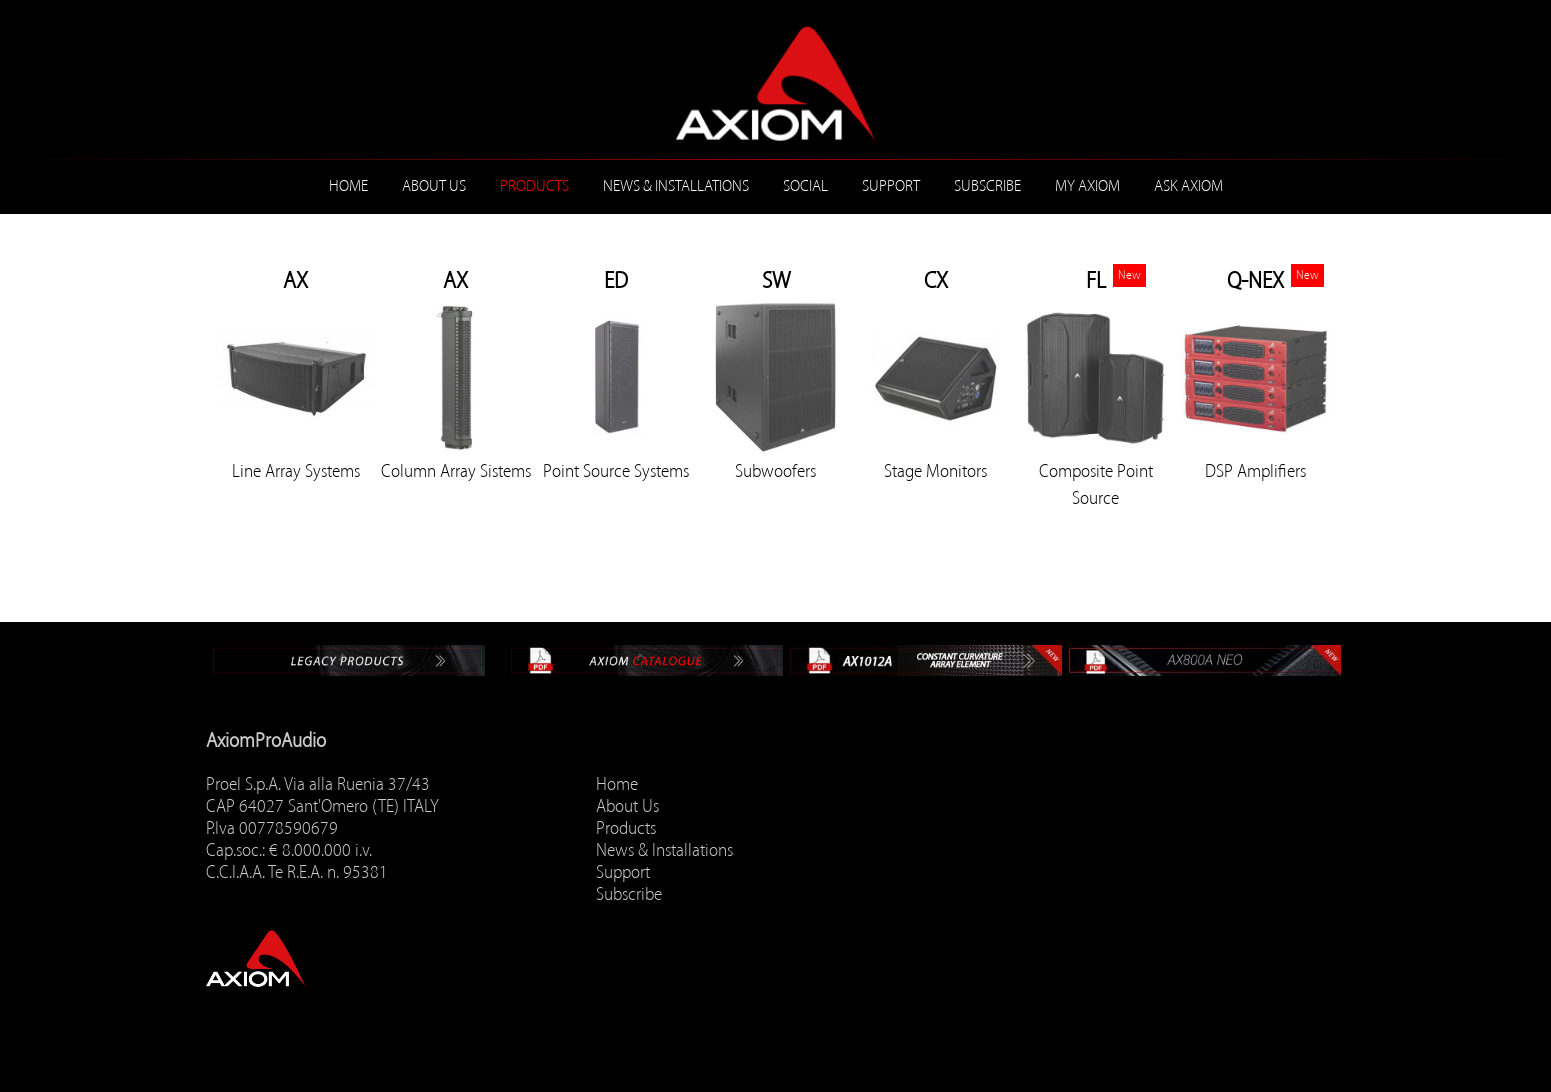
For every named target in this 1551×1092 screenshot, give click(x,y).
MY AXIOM (1087, 186)
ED (616, 280)
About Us (434, 186)
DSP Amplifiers (1255, 471)
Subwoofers (775, 471)
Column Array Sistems (456, 471)
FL (1096, 280)
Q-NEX (1255, 280)
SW (776, 280)
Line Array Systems (296, 471)
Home (348, 186)
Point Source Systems (616, 471)
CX (936, 280)
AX (295, 280)
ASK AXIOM (1188, 186)
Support (891, 186)
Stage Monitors (935, 471)
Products (534, 186)
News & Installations (676, 186)
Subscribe (987, 186)
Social (805, 186)
